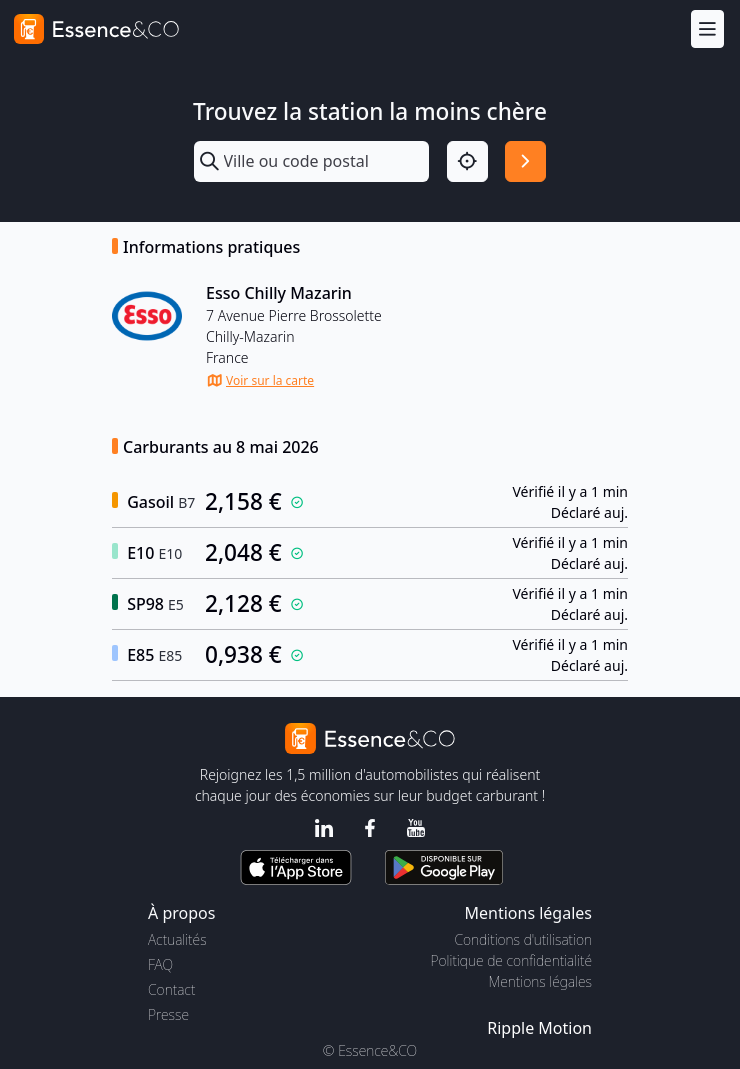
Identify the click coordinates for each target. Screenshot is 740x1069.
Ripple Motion (539, 1028)
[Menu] (707, 28)
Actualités (177, 939)
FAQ (160, 964)
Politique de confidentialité (511, 960)
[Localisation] (467, 161)
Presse (168, 1014)
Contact (171, 989)
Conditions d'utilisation (523, 939)
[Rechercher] (525, 161)
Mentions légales (540, 981)
